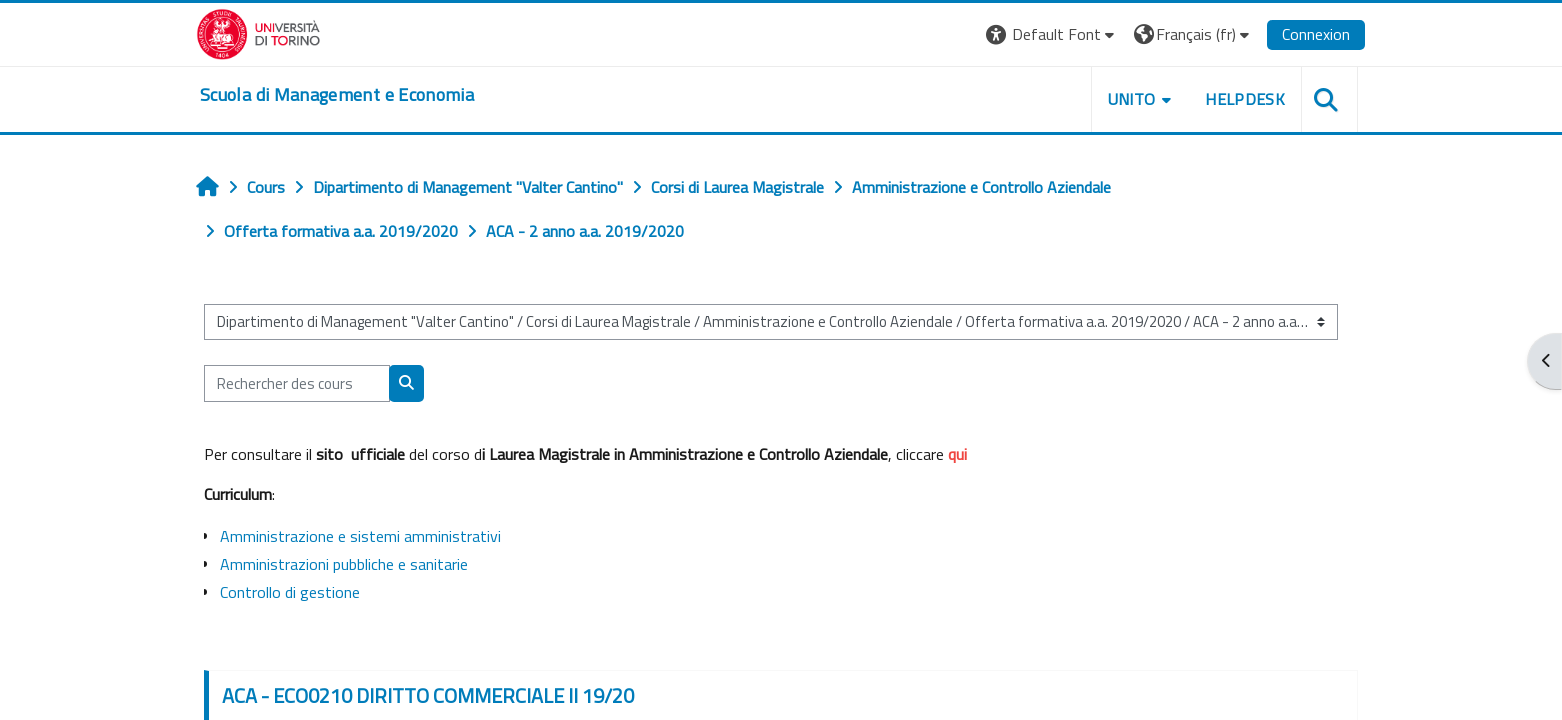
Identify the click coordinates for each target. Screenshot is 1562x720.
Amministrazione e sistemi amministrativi (360, 536)
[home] (337, 95)
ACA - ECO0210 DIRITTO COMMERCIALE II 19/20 (428, 695)
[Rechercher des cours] (297, 383)
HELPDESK (1245, 99)
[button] (1052, 34)
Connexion (1316, 34)
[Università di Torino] (258, 32)
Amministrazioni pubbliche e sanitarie (344, 564)
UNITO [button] (1132, 99)
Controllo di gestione (290, 592)
